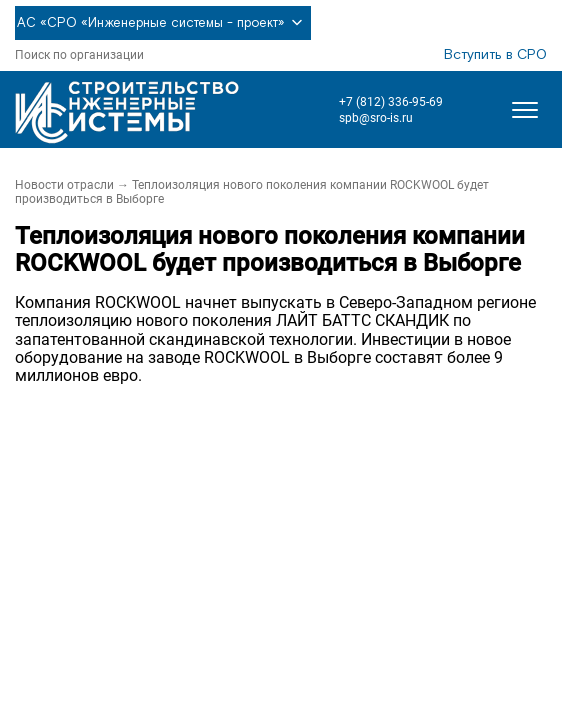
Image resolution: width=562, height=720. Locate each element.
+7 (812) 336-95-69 (391, 102)
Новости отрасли (64, 185)
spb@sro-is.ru (376, 118)
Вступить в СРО (495, 55)
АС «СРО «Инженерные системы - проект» (163, 23)
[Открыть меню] (525, 110)
